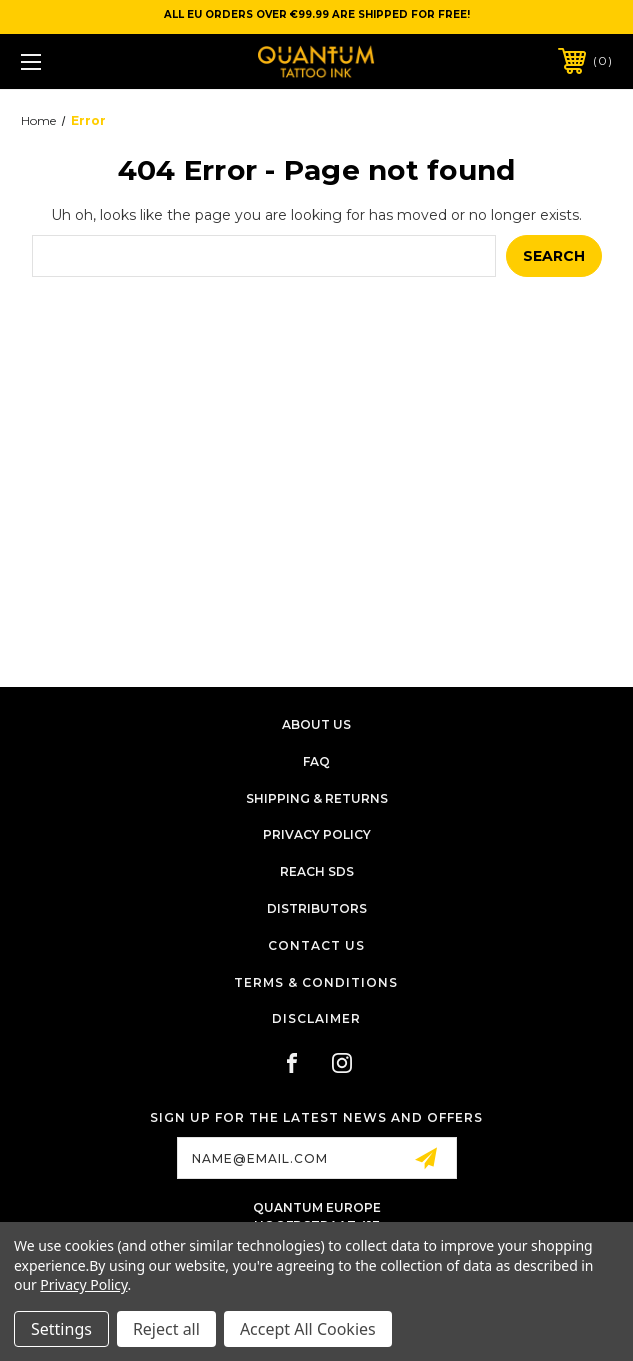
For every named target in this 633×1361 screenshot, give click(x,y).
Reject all (166, 1329)
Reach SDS (317, 871)
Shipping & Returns (317, 798)
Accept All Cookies (308, 1329)
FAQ (316, 761)
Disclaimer (316, 1018)
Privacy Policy (317, 834)
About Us (316, 724)
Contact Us (316, 945)
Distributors (317, 908)
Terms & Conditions (316, 982)
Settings (61, 1329)
